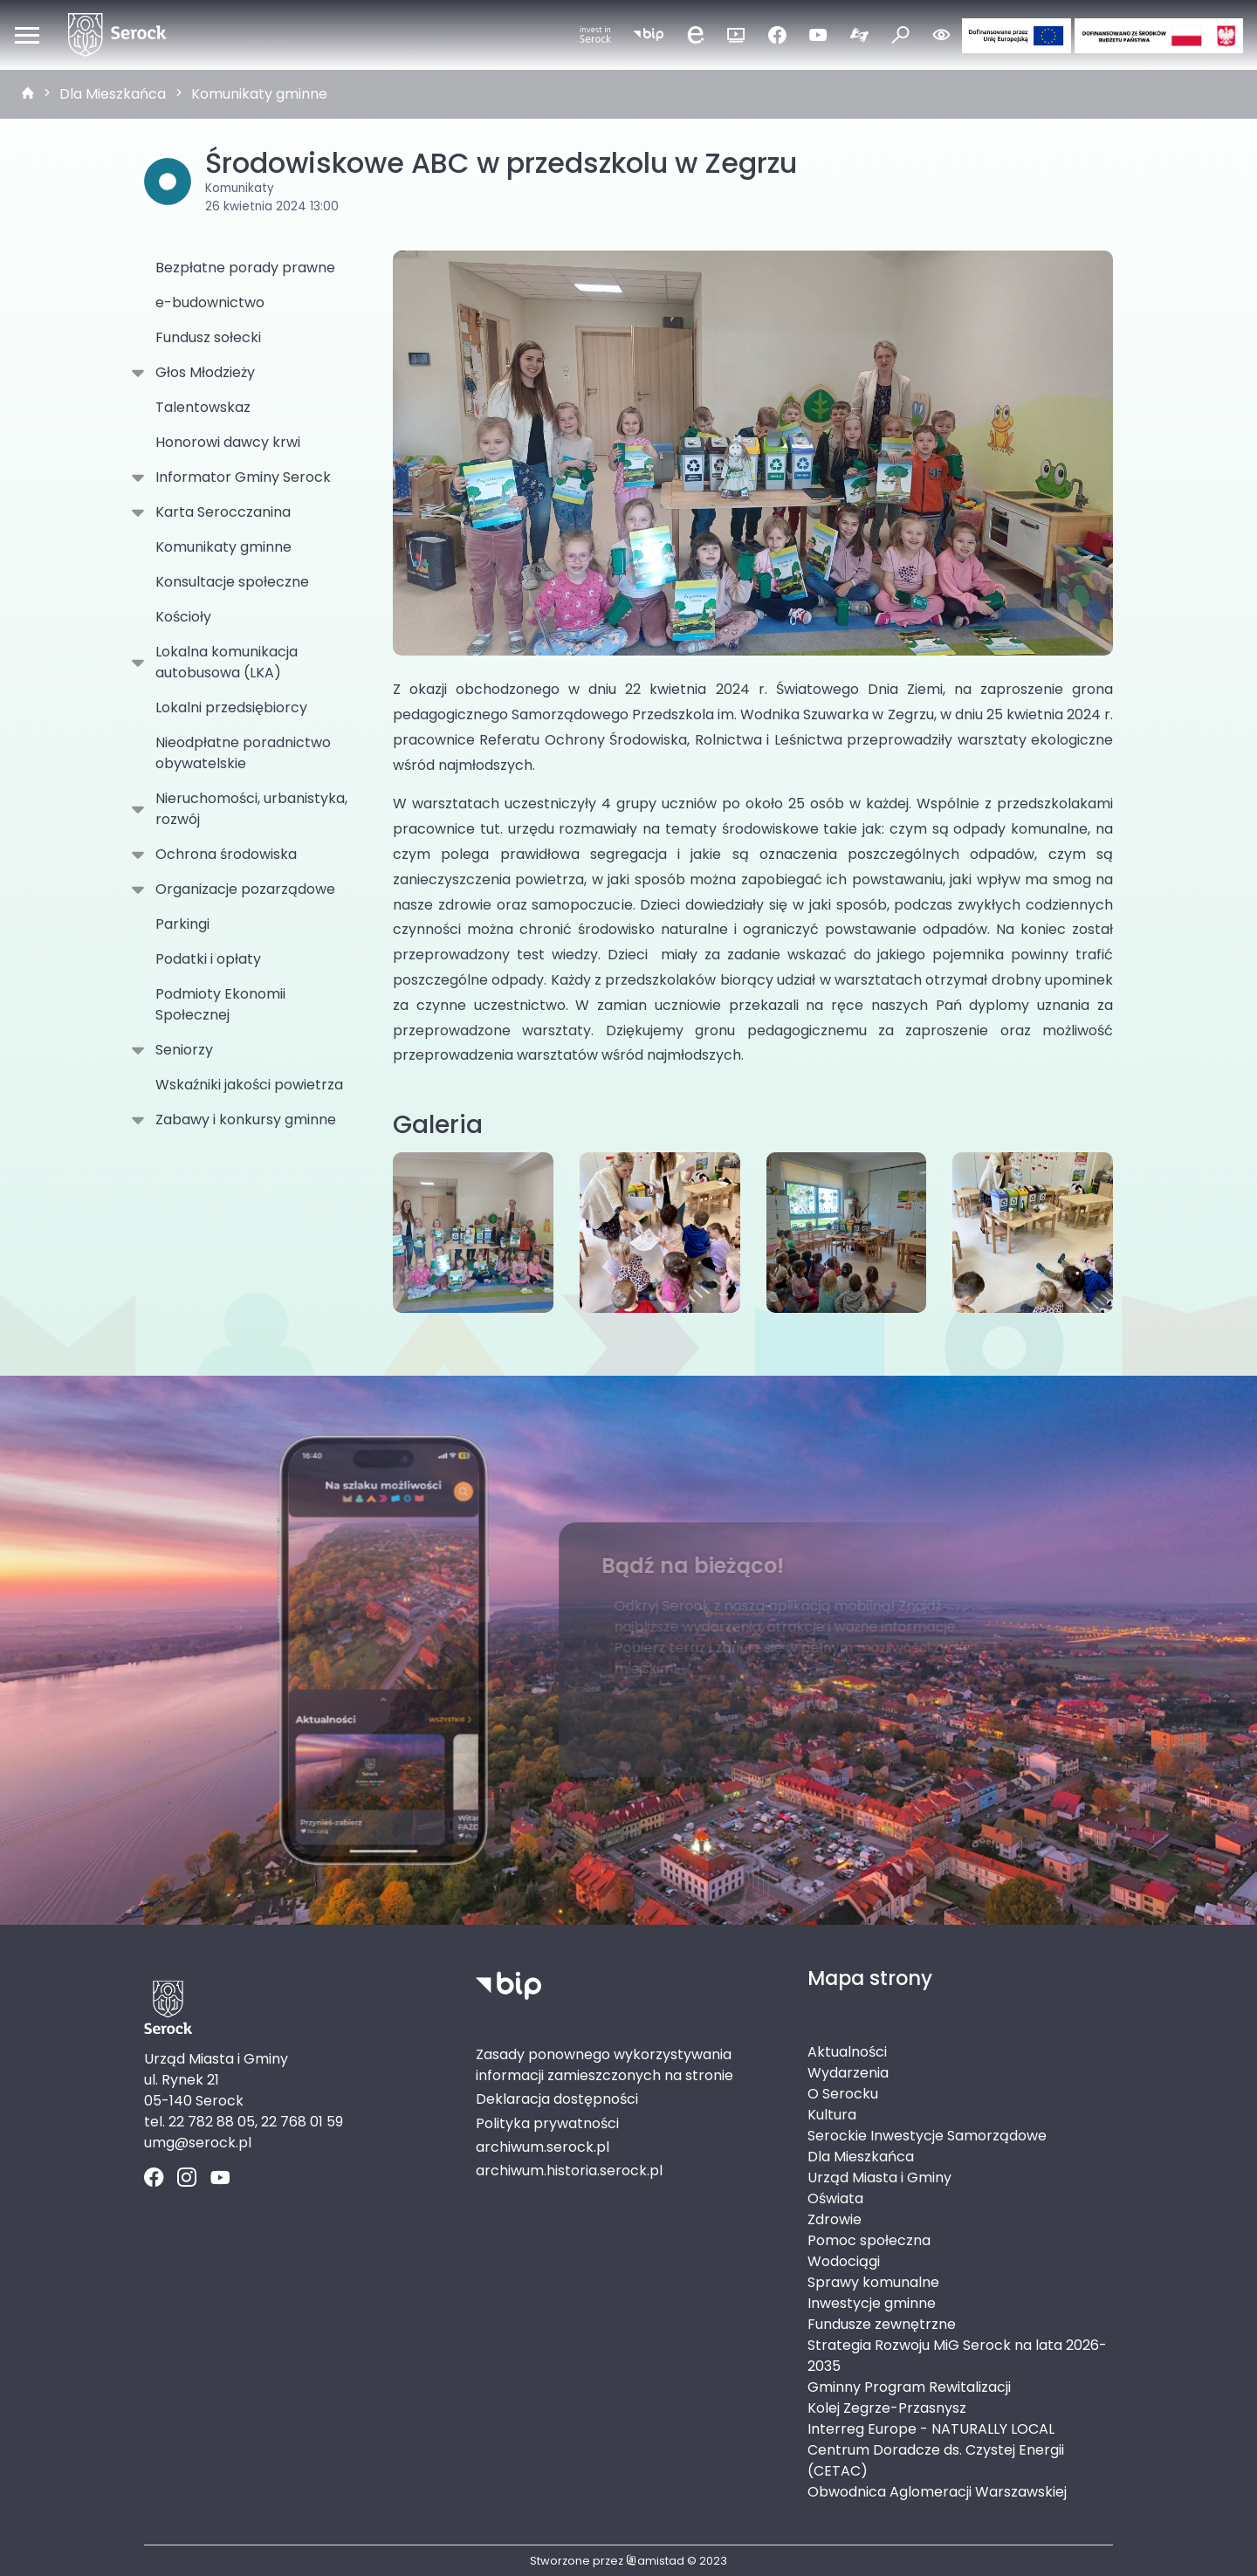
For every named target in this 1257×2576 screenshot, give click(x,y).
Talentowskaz (203, 407)
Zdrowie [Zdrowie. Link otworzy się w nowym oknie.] (834, 2219)
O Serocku (842, 2094)
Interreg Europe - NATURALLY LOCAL (930, 2429)
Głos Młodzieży (201, 372)
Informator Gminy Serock (239, 477)
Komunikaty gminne (259, 94)
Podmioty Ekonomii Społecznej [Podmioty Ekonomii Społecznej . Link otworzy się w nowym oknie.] (220, 1004)
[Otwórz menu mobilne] (27, 35)
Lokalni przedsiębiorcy (231, 707)
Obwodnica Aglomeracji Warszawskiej (937, 2492)
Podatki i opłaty (208, 959)
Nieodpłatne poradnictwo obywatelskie (243, 752)
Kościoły (183, 617)
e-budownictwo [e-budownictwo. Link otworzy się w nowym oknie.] (209, 302)
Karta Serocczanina (219, 512)
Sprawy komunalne (873, 2282)
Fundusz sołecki (208, 337)
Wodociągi (843, 2261)
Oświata (835, 2198)
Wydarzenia (848, 2073)
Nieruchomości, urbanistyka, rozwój (247, 808)
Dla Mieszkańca (112, 94)
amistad (655, 2560)
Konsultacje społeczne (232, 582)
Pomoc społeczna (869, 2240)
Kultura (831, 2115)
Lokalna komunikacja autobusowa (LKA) (223, 662)
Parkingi (182, 924)
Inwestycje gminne (871, 2303)
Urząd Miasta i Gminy (879, 2177)
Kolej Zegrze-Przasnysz (886, 2408)
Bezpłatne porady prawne (245, 268)
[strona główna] (28, 94)
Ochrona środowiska (222, 854)
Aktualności (847, 2052)
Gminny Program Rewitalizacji (909, 2387)
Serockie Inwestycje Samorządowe (927, 2136)
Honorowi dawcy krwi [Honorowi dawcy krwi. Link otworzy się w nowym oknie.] (227, 442)
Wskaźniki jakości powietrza (249, 1085)
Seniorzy (180, 1050)
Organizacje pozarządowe (241, 889)
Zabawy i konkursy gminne (242, 1119)
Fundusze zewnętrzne (881, 2324)
